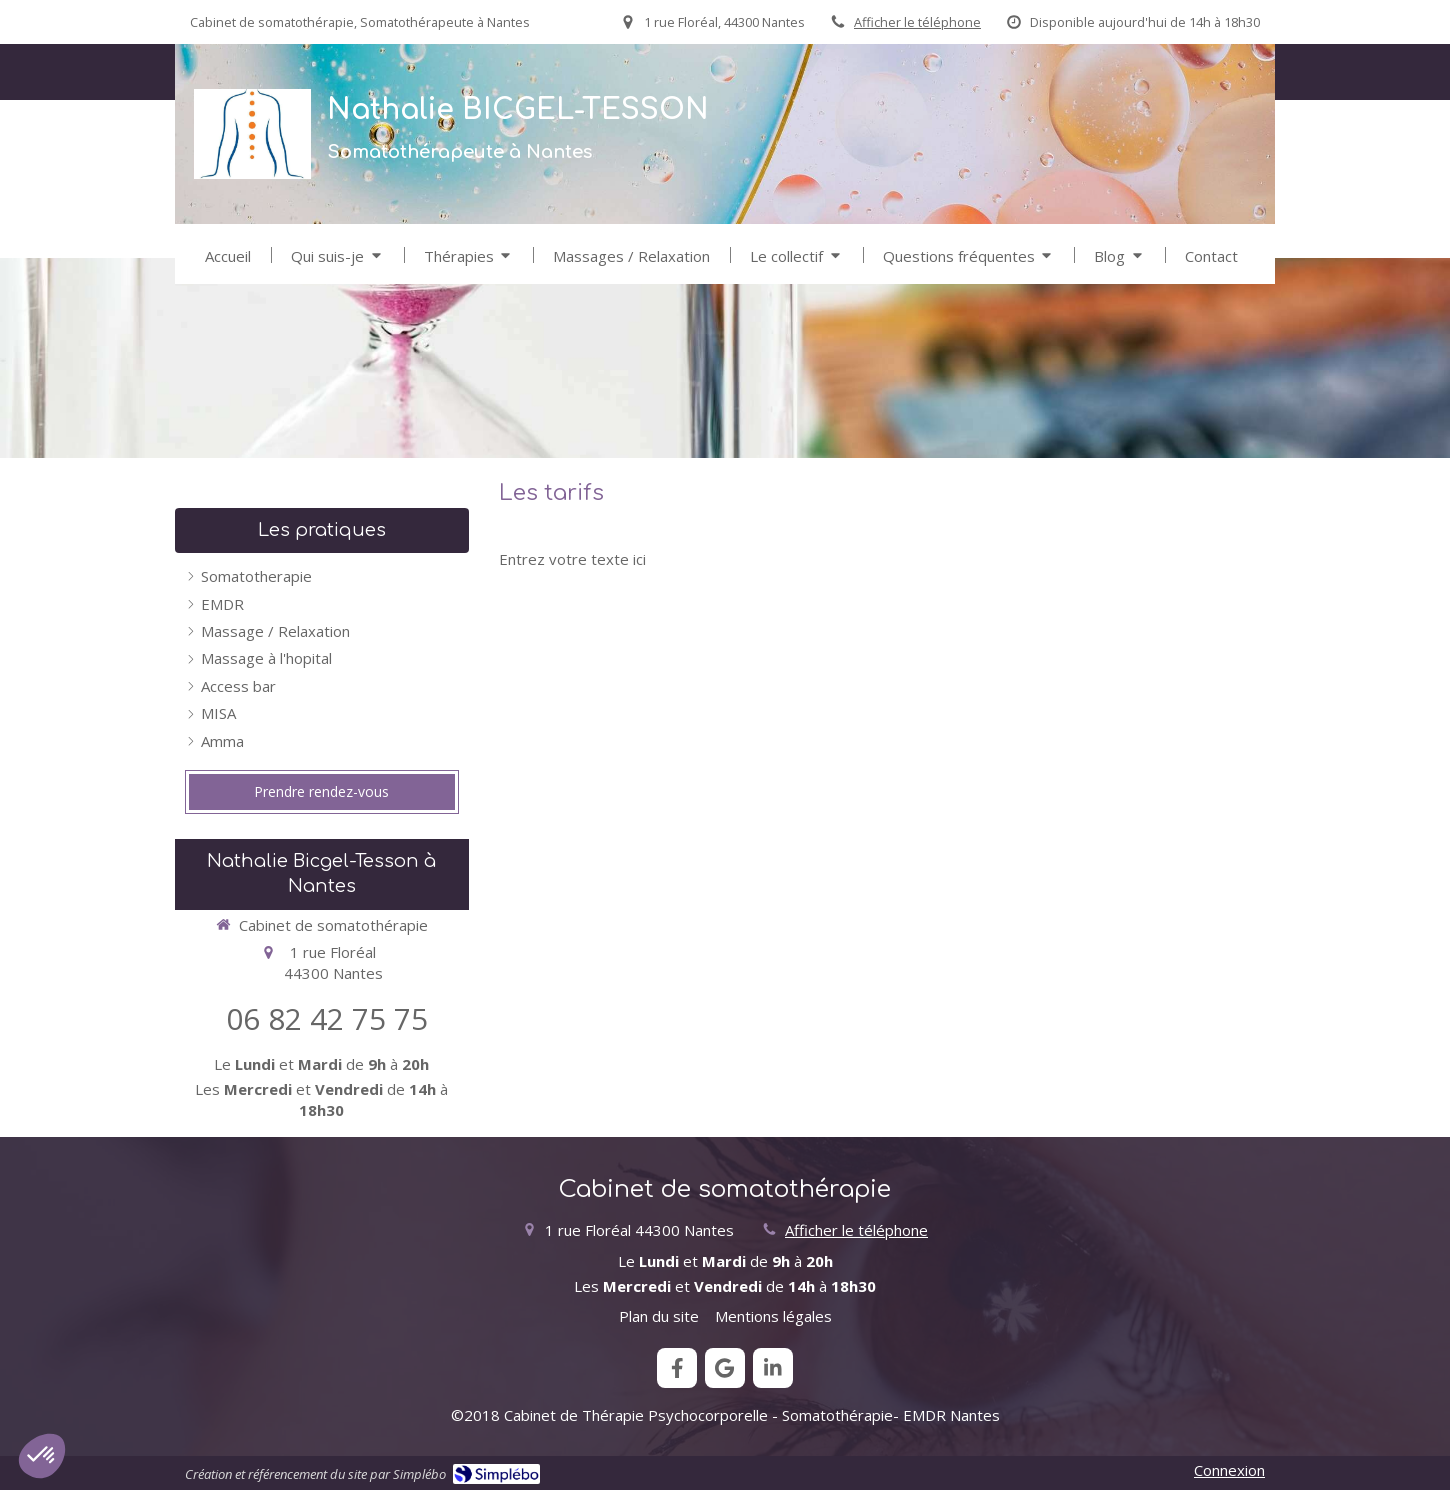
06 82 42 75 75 (327, 1018)
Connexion (1229, 1470)
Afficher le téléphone (917, 22)
